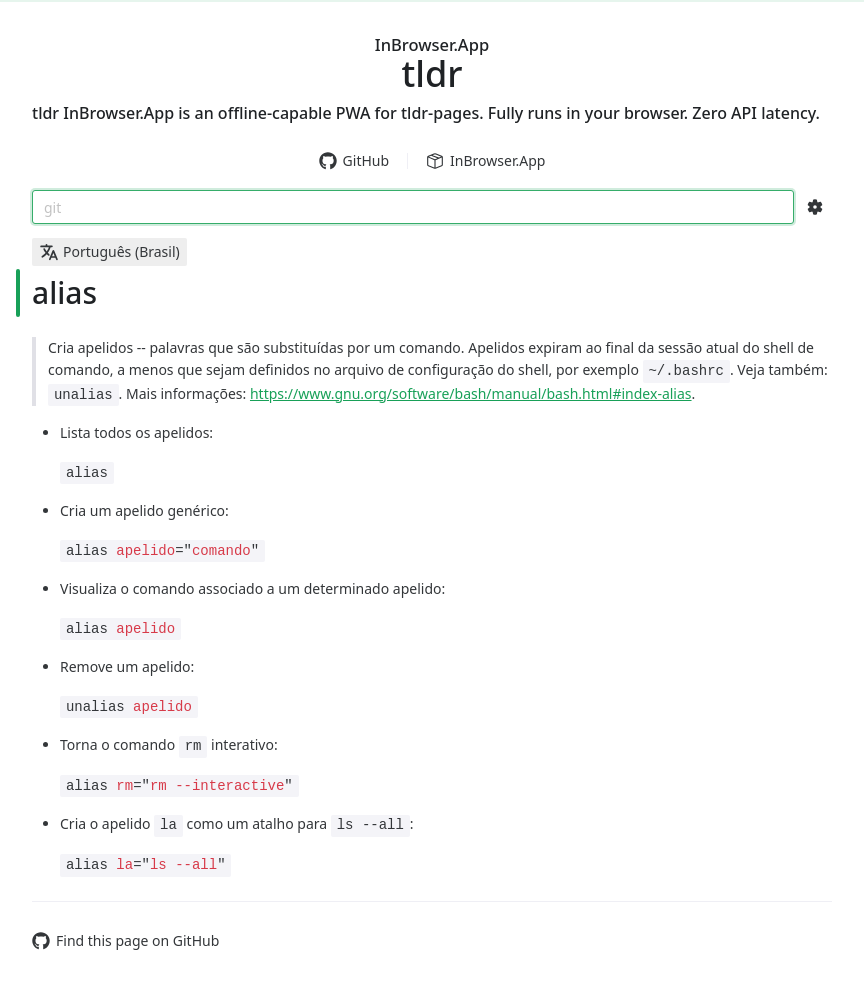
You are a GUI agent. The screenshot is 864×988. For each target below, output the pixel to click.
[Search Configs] (815, 207)
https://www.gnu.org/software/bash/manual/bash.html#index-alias (471, 393)
